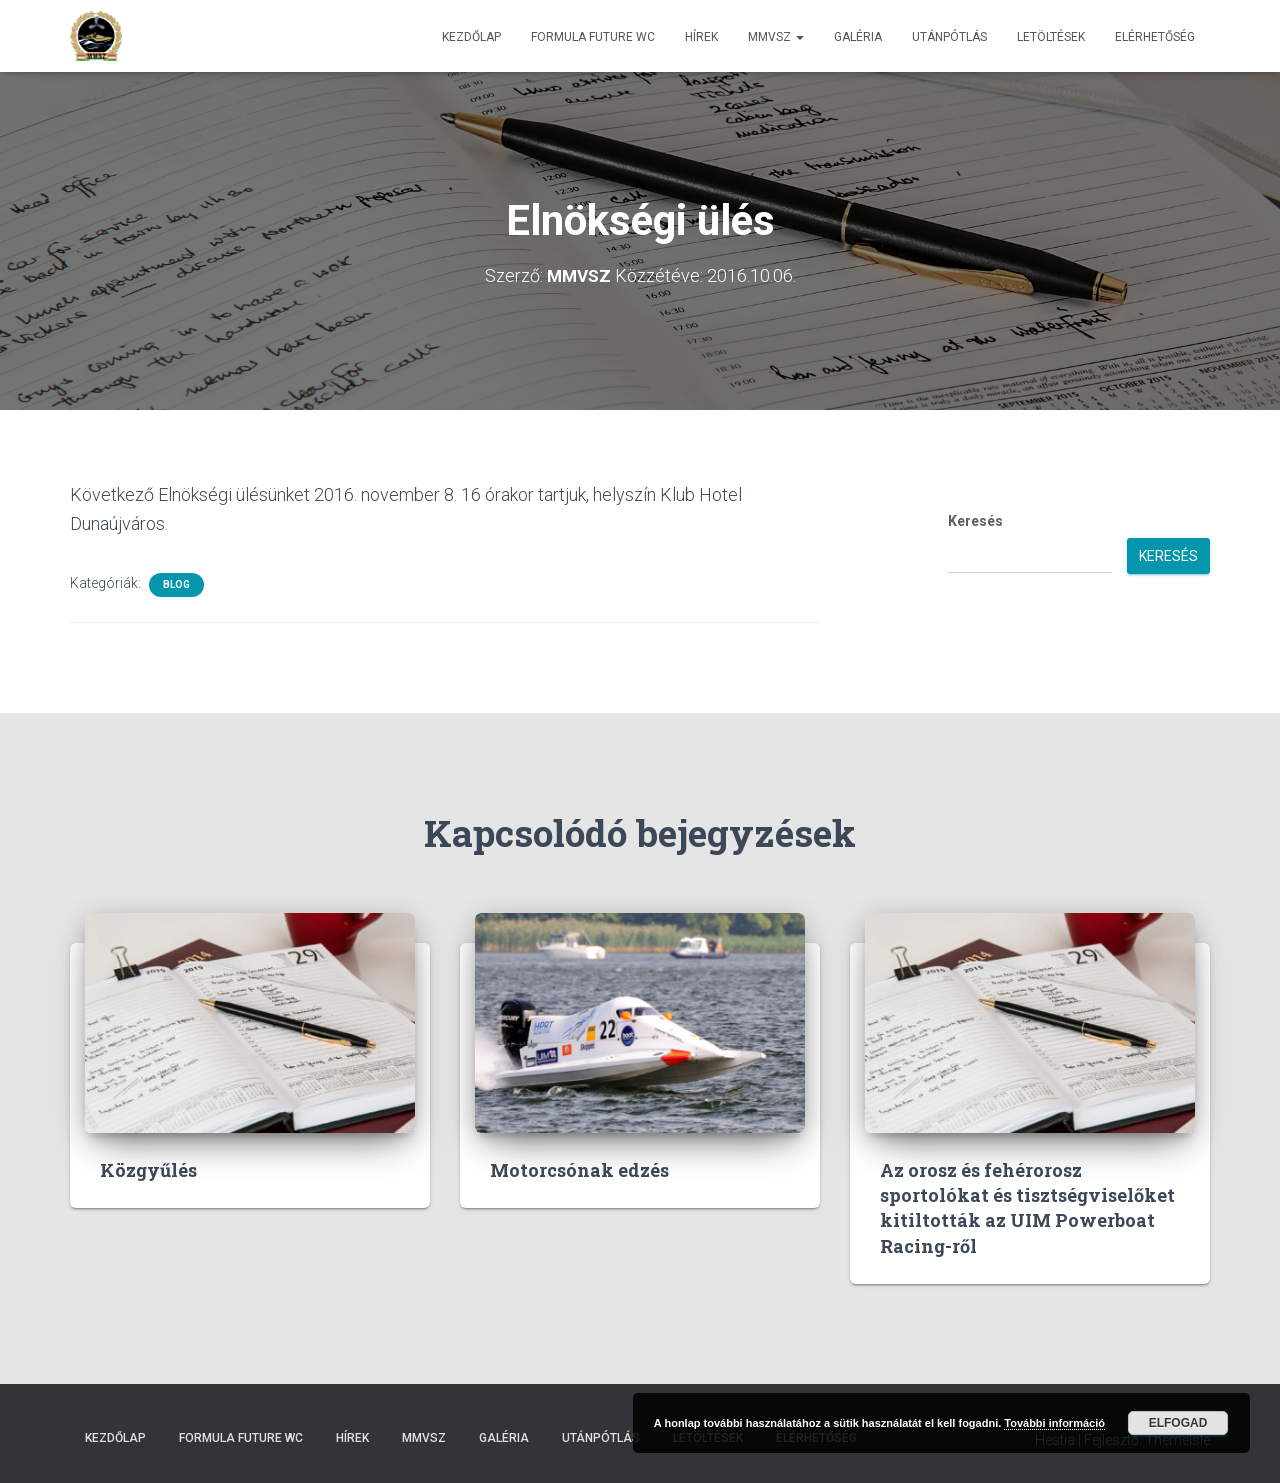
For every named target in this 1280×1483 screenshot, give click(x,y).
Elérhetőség (1155, 37)
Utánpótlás (949, 37)
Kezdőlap (471, 37)
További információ (1054, 1423)
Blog (176, 584)
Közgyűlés (148, 1170)
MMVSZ (776, 37)
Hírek (701, 37)
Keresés (975, 521)
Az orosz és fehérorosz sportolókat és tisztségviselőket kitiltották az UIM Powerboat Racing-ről (1027, 1208)
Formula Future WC (593, 37)
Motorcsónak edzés (579, 1170)
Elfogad (1178, 1423)
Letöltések (1051, 37)
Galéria (858, 37)
